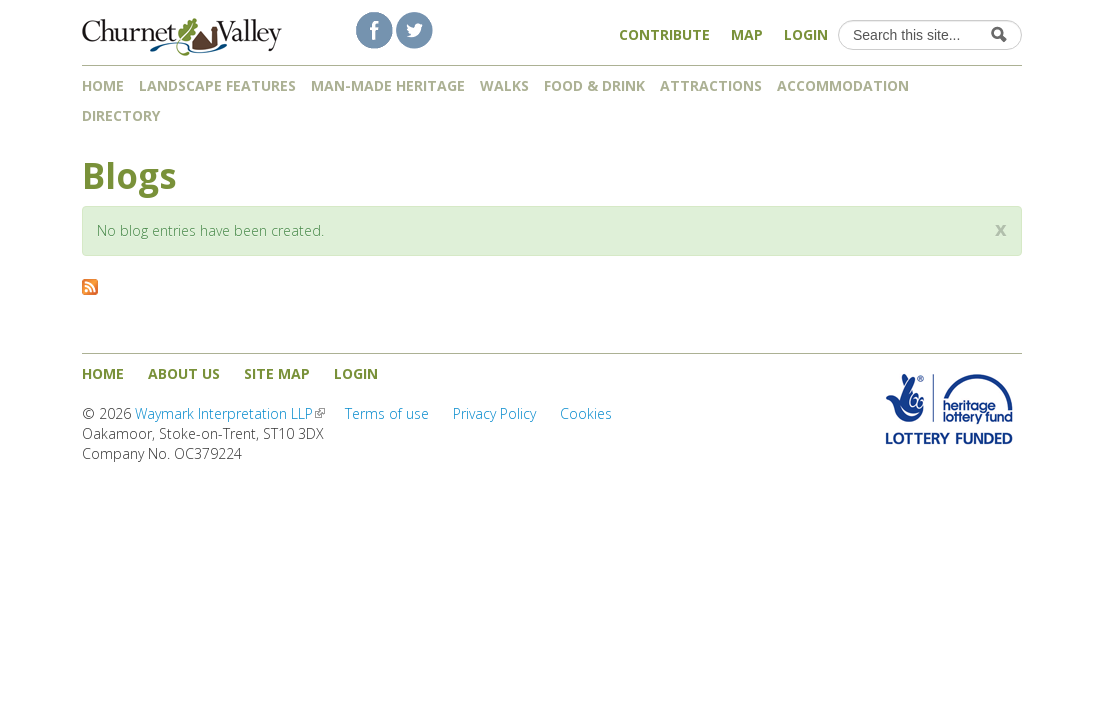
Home (103, 85)
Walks (504, 85)
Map (747, 34)
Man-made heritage (388, 85)
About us (184, 373)
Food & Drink (594, 85)
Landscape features (217, 85)
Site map (277, 373)
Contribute (664, 34)
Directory (128, 115)
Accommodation (843, 85)
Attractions (711, 85)
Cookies (586, 413)
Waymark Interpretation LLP (230, 413)
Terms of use (387, 413)
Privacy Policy (494, 413)
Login (806, 34)
